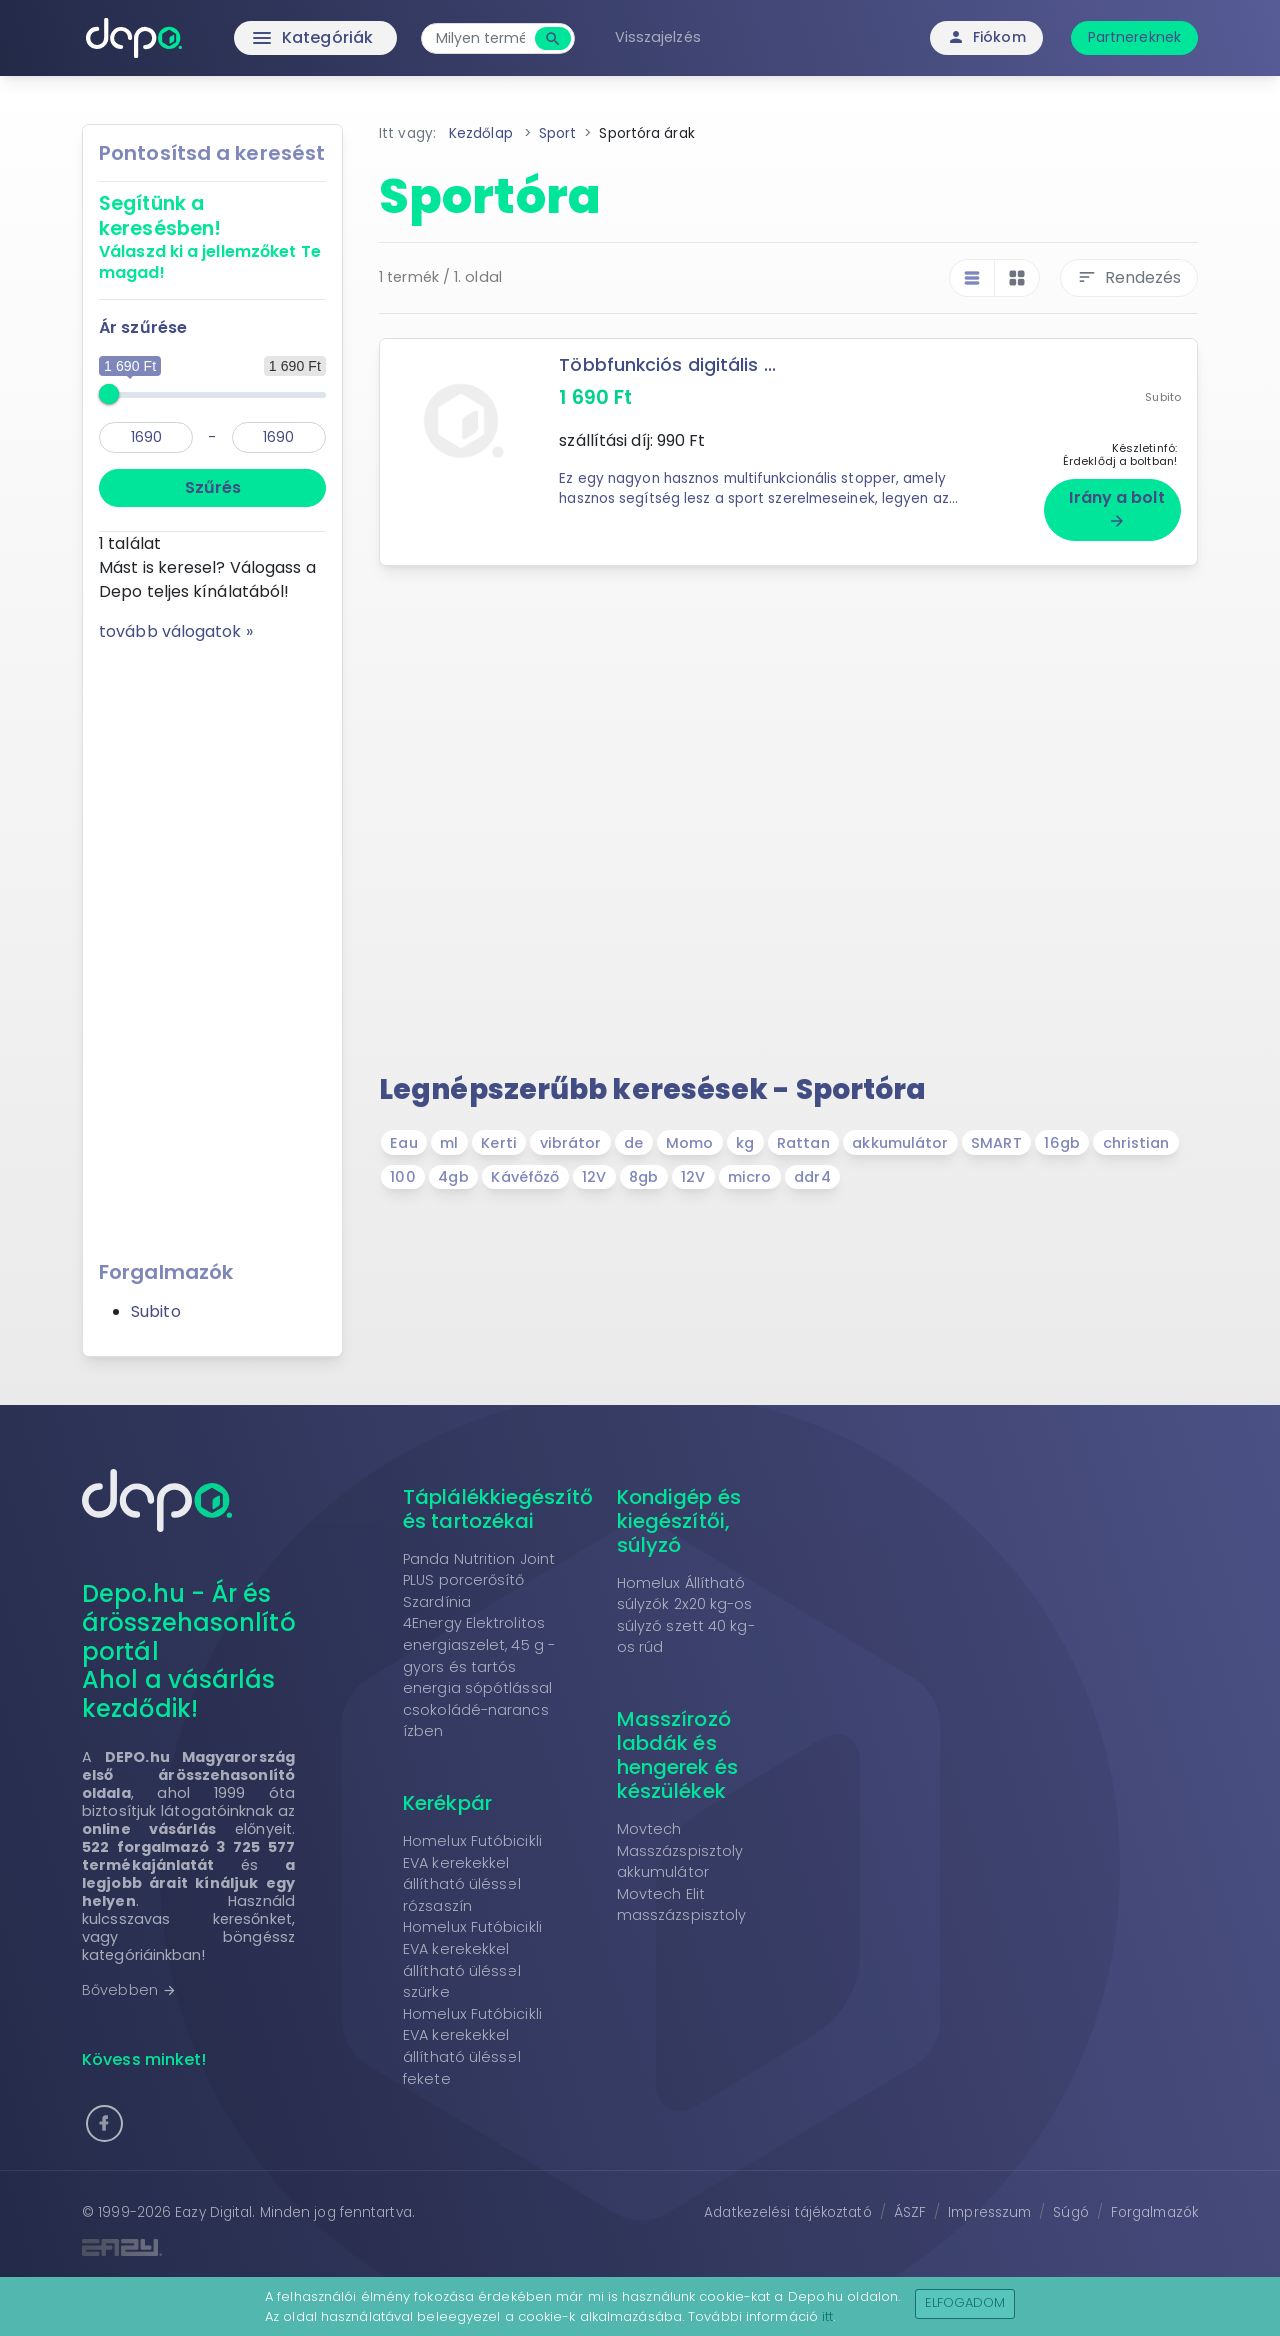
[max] (279, 437)
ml (449, 1143)
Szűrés (213, 487)
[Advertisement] (212, 944)
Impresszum (989, 2212)
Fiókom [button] (986, 37)
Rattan (803, 1143)
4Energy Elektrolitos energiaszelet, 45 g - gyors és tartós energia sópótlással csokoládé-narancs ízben (479, 1677)
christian (1136, 1143)
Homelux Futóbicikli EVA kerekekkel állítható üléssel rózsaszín (472, 1873)
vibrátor (571, 1143)
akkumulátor (900, 1143)
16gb (1061, 1143)
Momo (689, 1143)
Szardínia (437, 1602)
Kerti (499, 1143)
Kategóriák (270, 38)
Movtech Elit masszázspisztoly (682, 1905)
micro (750, 1177)
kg (745, 1143)
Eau (403, 1143)
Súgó (1070, 2212)
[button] (104, 2123)
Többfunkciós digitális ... (667, 365)
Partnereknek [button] (1134, 37)
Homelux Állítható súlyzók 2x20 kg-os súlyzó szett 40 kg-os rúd (686, 1615)
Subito (156, 1311)
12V (594, 1177)
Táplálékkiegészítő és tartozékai (498, 1509)
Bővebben (129, 1990)
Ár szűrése (143, 327)
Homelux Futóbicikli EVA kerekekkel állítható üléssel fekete (472, 2046)
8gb (643, 1177)
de (633, 1143)
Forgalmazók (1154, 2212)
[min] (146, 437)
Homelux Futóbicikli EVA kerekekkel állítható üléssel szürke (472, 1959)
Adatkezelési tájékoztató (787, 2212)
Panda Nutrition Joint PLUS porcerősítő (479, 1570)
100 (402, 1177)
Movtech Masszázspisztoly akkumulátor (680, 1850)
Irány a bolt (1116, 508)
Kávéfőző (525, 1177)
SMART (996, 1143)
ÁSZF (910, 2212)
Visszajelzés (658, 37)
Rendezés (1129, 277)
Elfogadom (965, 2302)
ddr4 (812, 1177)
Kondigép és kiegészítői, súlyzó (679, 1521)
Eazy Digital (213, 2212)
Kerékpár (447, 1803)
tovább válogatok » (176, 631)
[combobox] (480, 38)
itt (827, 2316)
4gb (453, 1177)
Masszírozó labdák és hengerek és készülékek (677, 1755)
